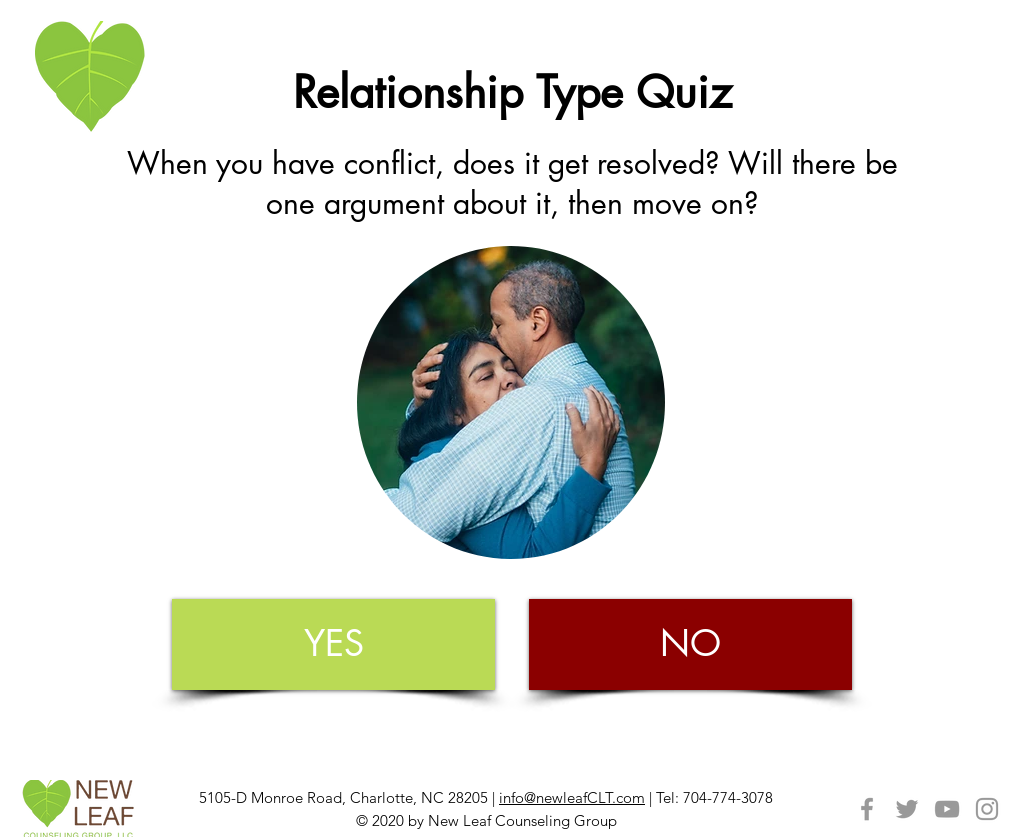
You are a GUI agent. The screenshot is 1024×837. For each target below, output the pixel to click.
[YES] (333, 644)
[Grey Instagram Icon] (987, 809)
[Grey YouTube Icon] (947, 809)
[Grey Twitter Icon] (907, 809)
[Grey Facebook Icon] (867, 809)
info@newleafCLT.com (572, 797)
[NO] (690, 644)
